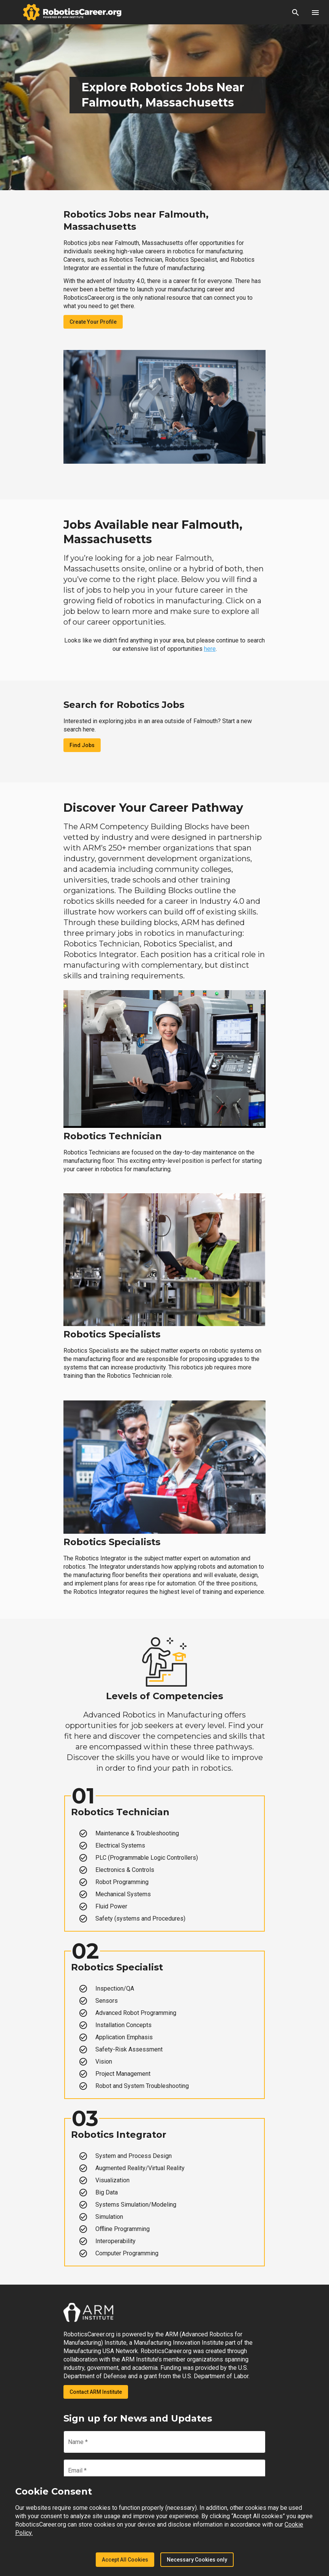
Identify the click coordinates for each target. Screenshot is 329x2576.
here (210, 648)
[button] (295, 12)
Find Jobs (82, 745)
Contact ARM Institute (96, 2392)
